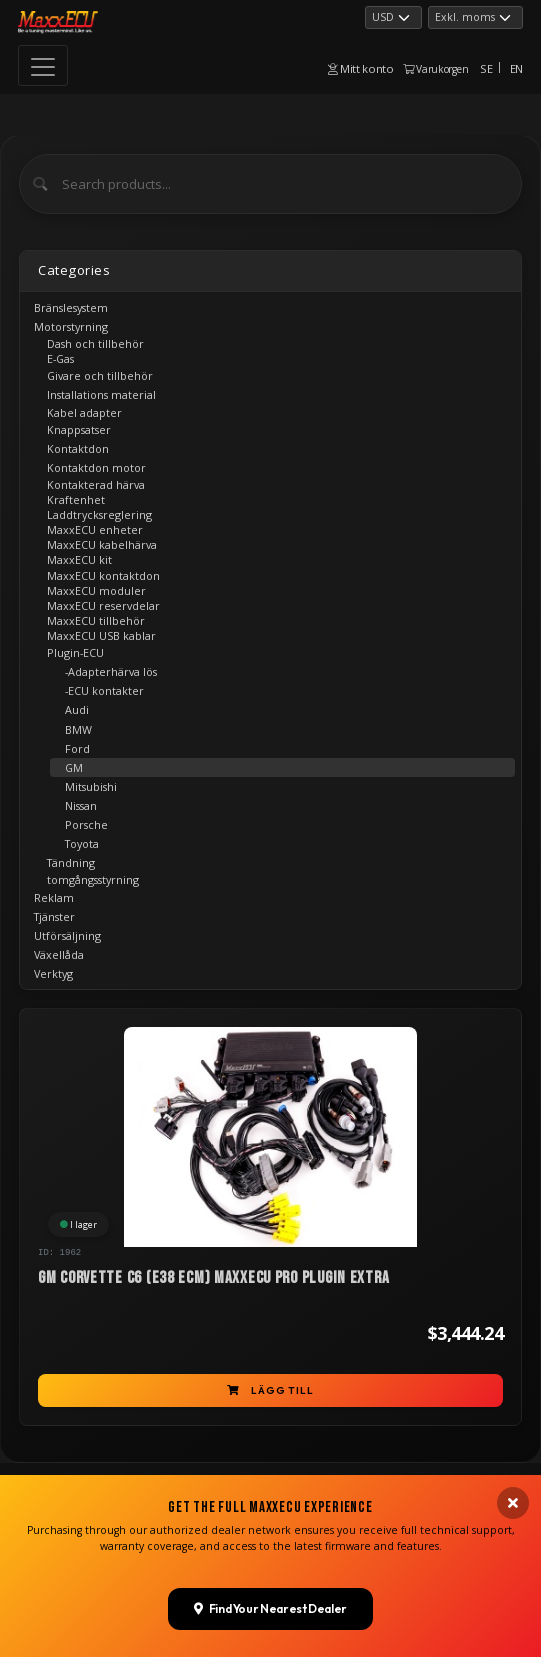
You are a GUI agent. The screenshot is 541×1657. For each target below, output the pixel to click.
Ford (77, 748)
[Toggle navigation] (43, 65)
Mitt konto (361, 68)
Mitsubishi (91, 786)
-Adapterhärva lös (111, 671)
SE (486, 68)
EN (516, 68)
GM (74, 767)
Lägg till (270, 1390)
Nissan (81, 805)
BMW (78, 729)
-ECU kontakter (104, 690)
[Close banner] (513, 1496)
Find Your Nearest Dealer (270, 1600)
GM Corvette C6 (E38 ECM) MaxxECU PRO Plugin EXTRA (213, 1278)
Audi (77, 709)
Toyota (82, 843)
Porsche (86, 824)
